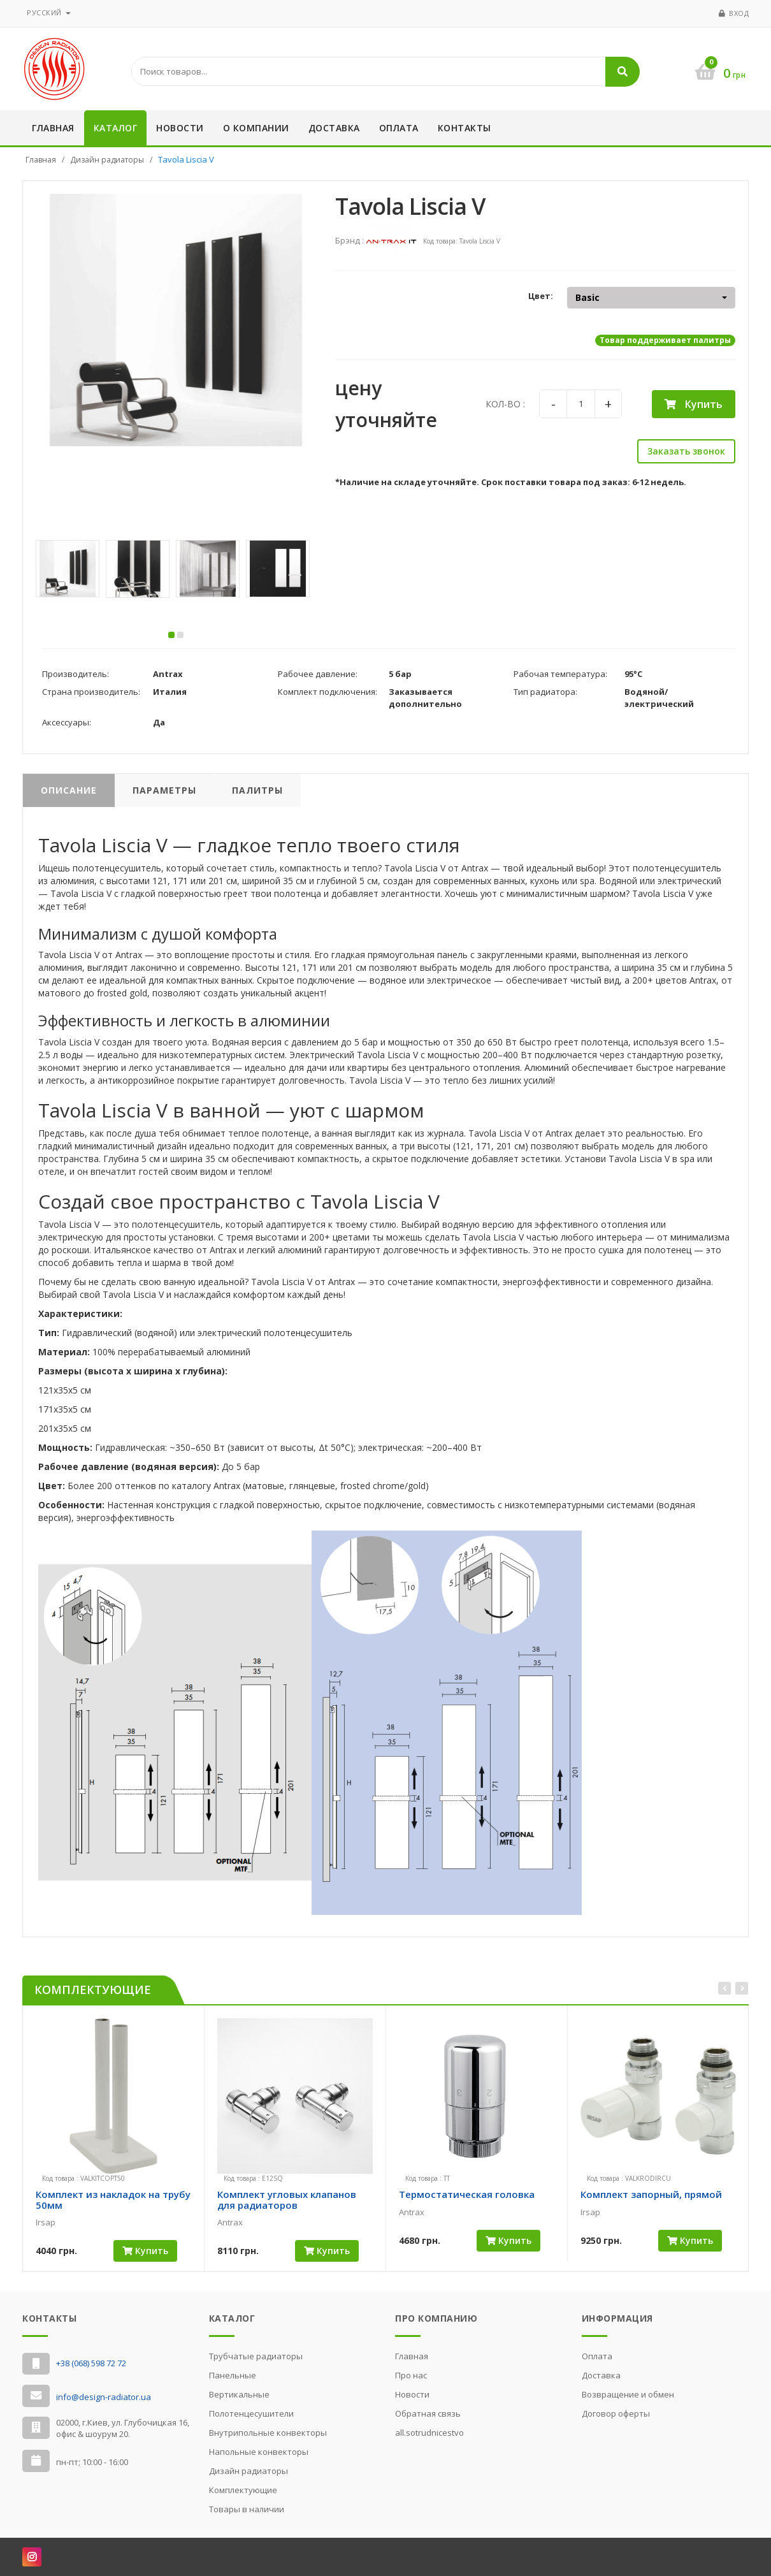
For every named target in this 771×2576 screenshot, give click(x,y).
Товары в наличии (246, 2509)
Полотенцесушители (251, 2413)
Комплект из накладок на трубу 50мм (113, 2203)
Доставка (334, 128)
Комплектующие (243, 2490)
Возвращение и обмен (628, 2394)
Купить (694, 404)
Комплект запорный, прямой (651, 2198)
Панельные (232, 2375)
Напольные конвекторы (258, 2451)
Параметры (164, 794)
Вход (739, 13)
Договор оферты (616, 2413)
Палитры (257, 794)
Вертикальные (239, 2394)
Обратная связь (428, 2413)
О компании (256, 128)
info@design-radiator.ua (103, 2397)
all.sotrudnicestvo (429, 2432)
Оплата (399, 128)
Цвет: (540, 296)
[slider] (58, 2236)
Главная (53, 128)
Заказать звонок (686, 451)
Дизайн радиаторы (107, 159)
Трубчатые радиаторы (256, 2356)
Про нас (411, 2375)
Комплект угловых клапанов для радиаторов (286, 2203)
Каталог (116, 128)
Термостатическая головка (467, 2198)
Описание (69, 794)
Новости (180, 128)
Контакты (464, 128)
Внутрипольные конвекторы (268, 2432)
